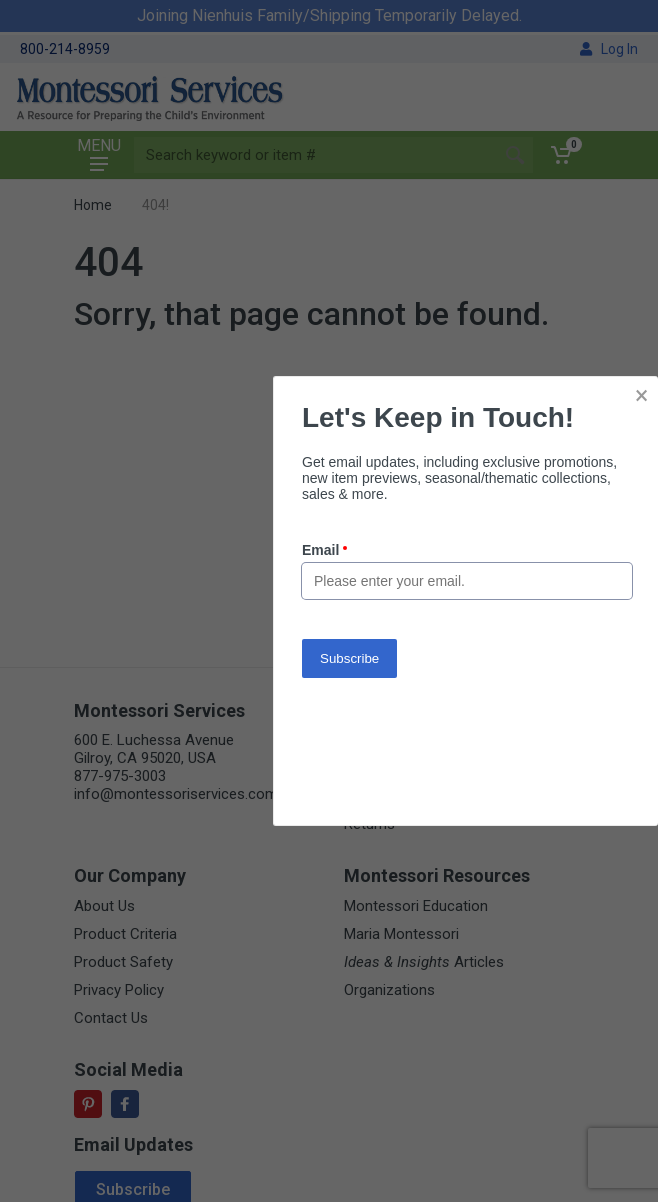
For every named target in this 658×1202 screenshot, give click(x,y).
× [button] (641, 395)
